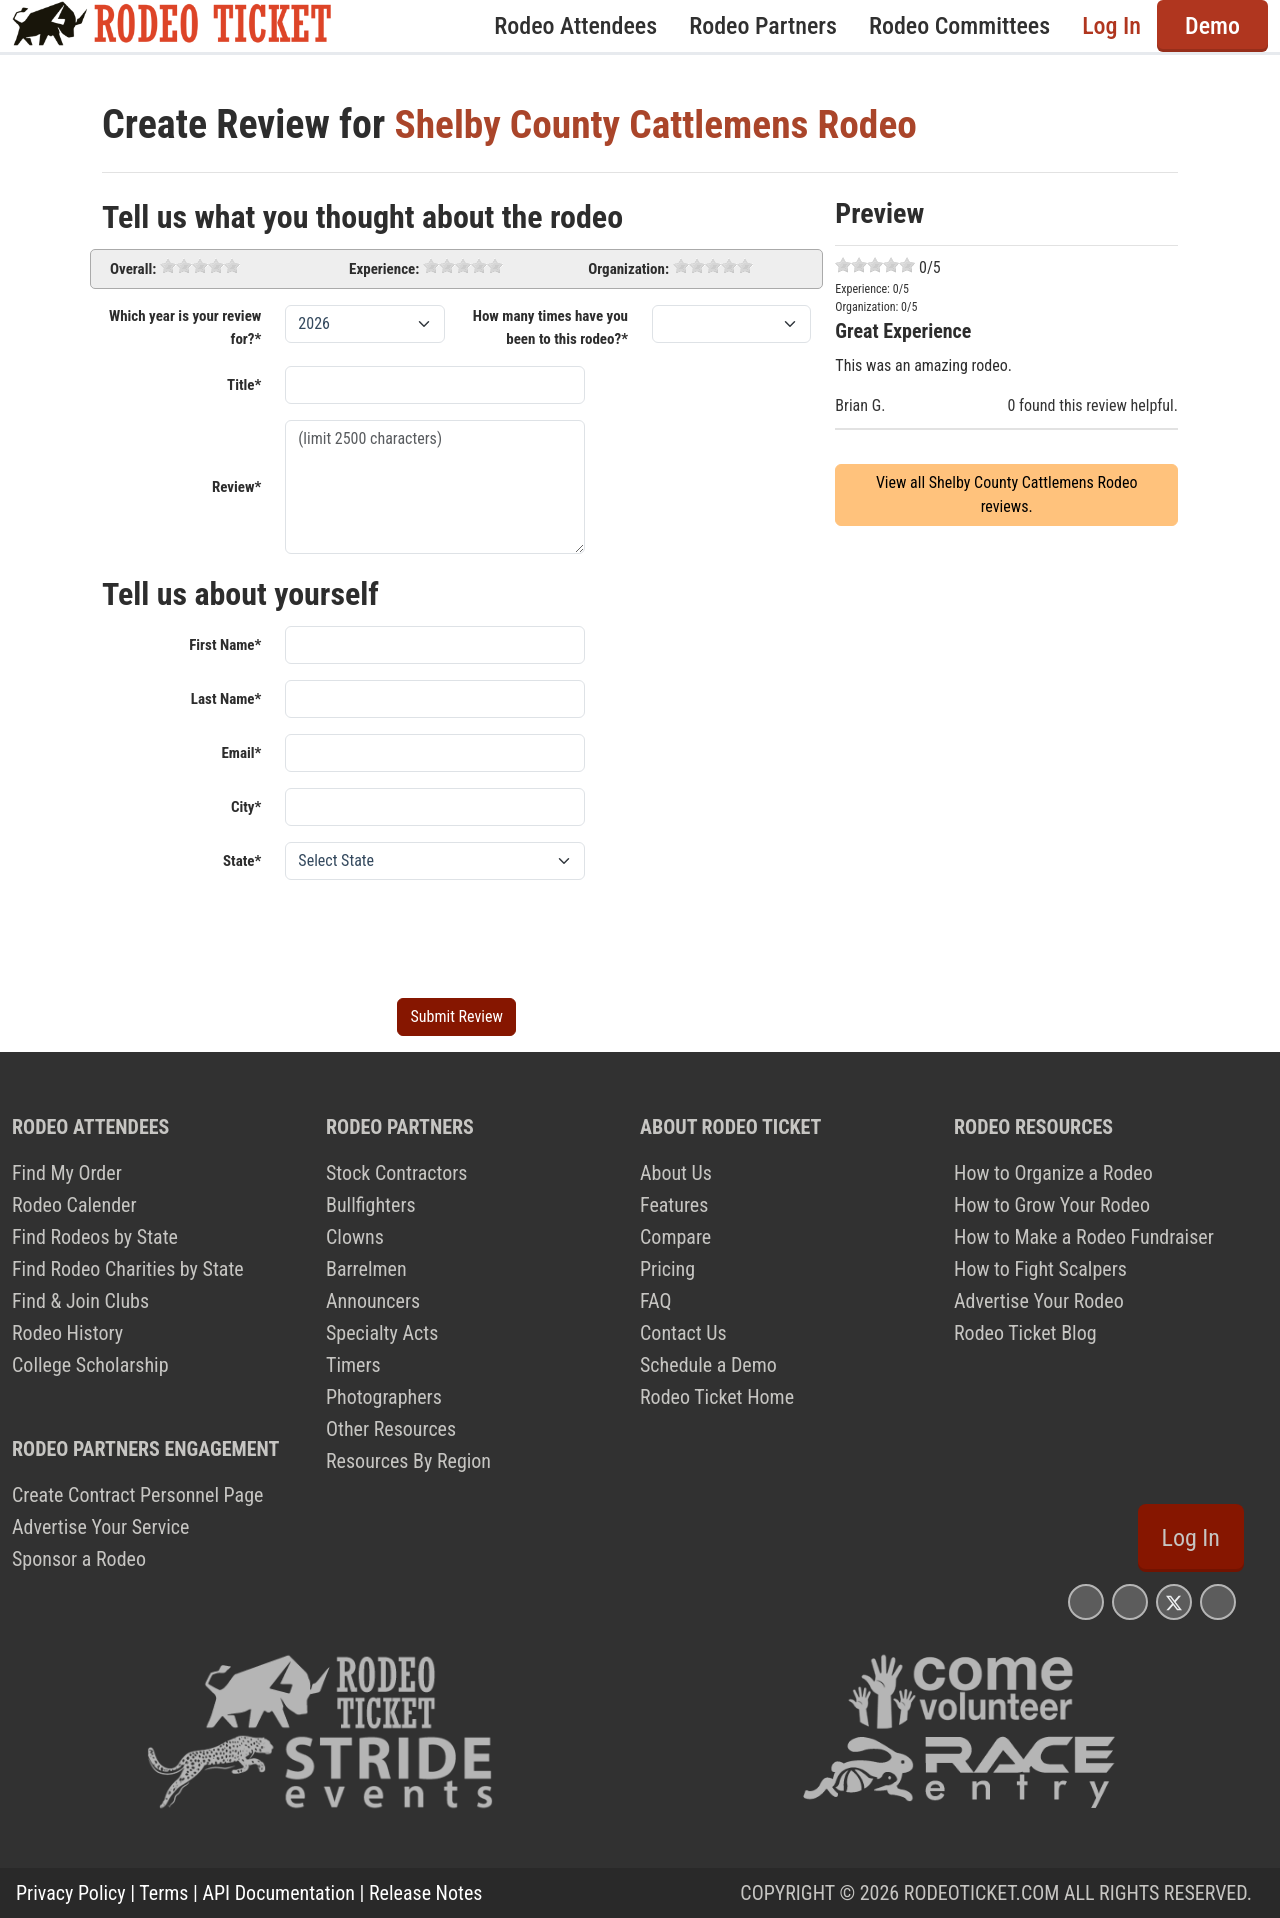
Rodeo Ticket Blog (1025, 1333)
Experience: (384, 269)
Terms (163, 1893)
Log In (1111, 26)
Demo (1212, 26)
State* (242, 861)
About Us (676, 1173)
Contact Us (683, 1333)
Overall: (133, 269)
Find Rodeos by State (95, 1237)
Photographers (384, 1397)
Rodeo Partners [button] (763, 26)
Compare (675, 1237)
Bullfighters (371, 1205)
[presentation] (437, 935)
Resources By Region (408, 1461)
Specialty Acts (382, 1333)
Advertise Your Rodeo (1039, 1301)
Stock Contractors (396, 1173)
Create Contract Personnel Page (137, 1495)
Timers (353, 1365)
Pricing (667, 1269)
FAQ (655, 1301)
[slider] (200, 266)
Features (674, 1205)
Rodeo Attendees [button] (575, 26)
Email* (241, 753)
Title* (244, 385)
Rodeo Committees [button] (959, 26)
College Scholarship (90, 1365)
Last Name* (226, 699)
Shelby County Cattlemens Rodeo (659, 124)
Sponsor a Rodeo (79, 1559)
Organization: (628, 269)
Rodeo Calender (74, 1205)
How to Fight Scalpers (1040, 1269)
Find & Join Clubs (80, 1301)
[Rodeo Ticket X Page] (1174, 1601)
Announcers (373, 1301)
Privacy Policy (71, 1893)
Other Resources (391, 1429)
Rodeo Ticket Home (717, 1397)
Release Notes (425, 1893)
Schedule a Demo (708, 1365)
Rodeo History (67, 1333)
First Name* (225, 645)
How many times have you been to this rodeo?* (550, 327)
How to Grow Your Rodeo (1052, 1205)
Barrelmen (366, 1269)
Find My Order (67, 1173)
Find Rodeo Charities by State (128, 1269)
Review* (236, 487)
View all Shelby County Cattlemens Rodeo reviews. (1007, 494)
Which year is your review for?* (185, 327)
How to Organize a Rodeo (1053, 1173)
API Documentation (279, 1893)
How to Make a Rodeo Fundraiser (1084, 1237)
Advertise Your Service (100, 1527)
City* (246, 807)
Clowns (355, 1237)
